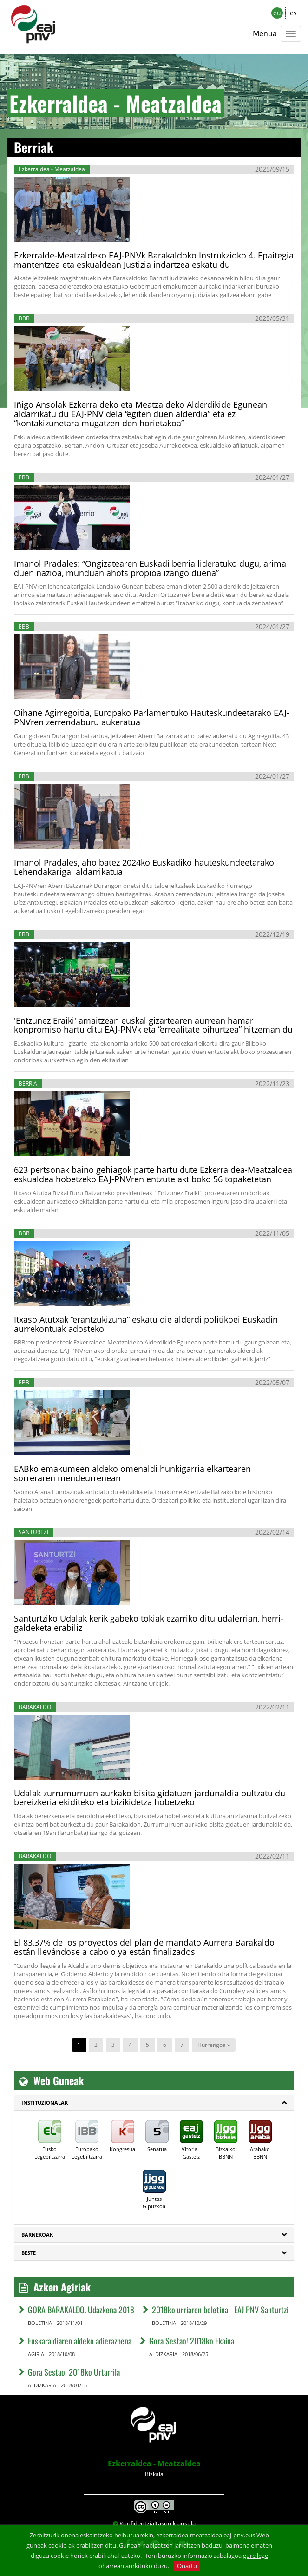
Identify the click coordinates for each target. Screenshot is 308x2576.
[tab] (154, 2102)
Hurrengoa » (213, 2045)
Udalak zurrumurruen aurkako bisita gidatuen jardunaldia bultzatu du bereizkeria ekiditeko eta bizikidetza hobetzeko (149, 1798)
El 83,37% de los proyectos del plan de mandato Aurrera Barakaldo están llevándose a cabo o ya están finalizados (144, 1947)
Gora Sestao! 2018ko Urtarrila (74, 2372)
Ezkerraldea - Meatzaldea (154, 2463)
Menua (265, 33)
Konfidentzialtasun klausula (157, 2523)
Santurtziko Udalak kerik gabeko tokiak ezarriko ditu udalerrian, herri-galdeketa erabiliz (148, 1623)
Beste (28, 2252)
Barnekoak (37, 2234)
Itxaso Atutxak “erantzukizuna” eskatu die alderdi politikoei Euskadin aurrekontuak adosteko (146, 1324)
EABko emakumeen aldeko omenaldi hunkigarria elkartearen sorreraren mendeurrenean (132, 1473)
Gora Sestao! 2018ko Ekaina (191, 2341)
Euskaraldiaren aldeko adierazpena (79, 2341)
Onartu (187, 2566)
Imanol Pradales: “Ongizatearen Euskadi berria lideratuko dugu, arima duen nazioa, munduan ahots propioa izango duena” (150, 568)
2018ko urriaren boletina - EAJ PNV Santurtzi (220, 2310)
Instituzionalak (44, 2102)
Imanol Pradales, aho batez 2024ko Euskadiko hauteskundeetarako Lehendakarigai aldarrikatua (144, 867)
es (293, 12)
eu (277, 12)
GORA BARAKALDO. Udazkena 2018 (81, 2310)
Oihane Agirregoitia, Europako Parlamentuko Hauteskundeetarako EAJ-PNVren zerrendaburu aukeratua (151, 717)
